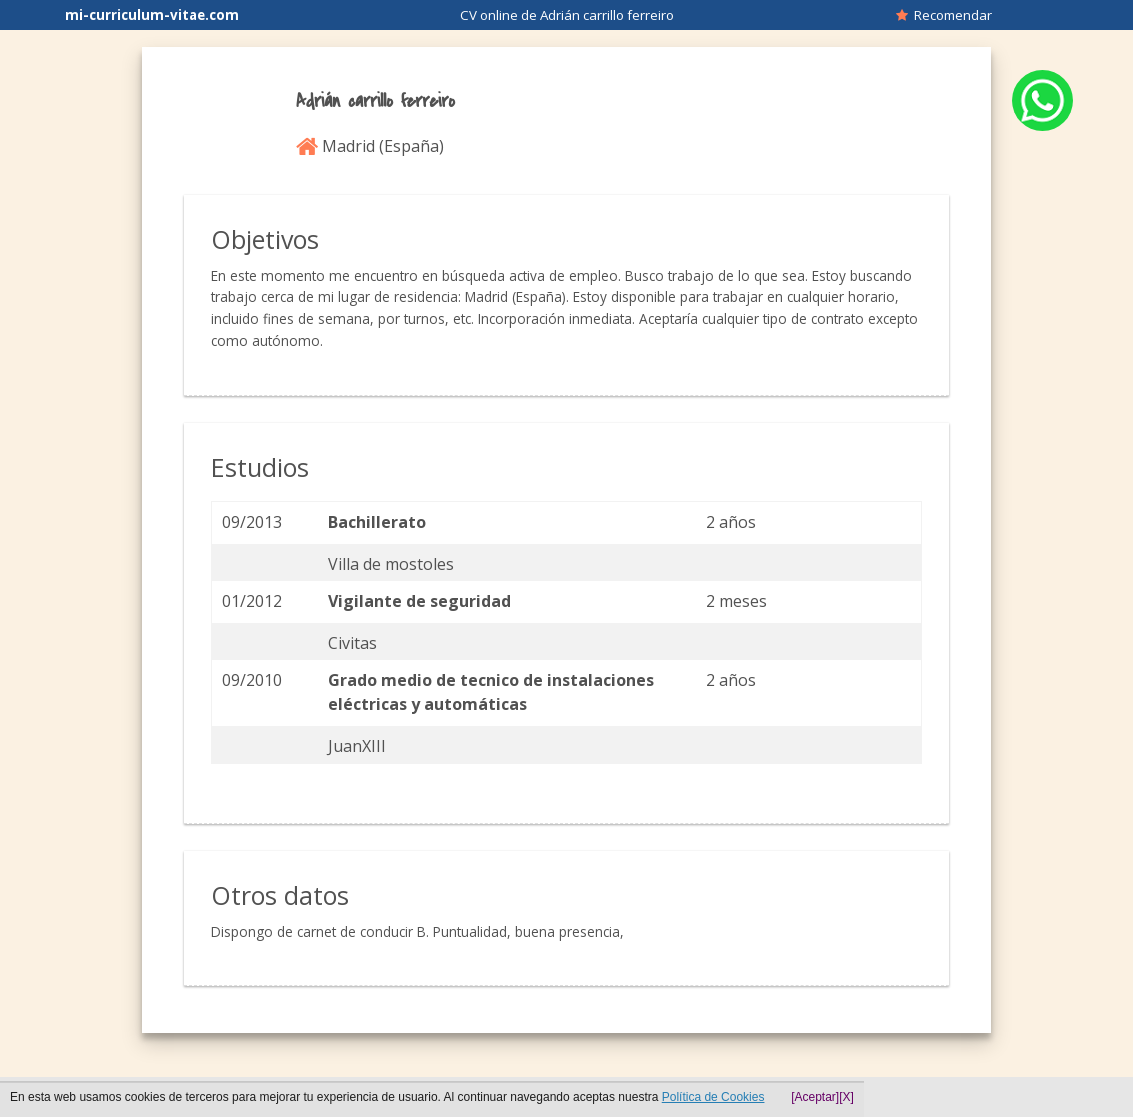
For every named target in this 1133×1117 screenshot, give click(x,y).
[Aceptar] (815, 1097)
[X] (846, 1097)
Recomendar (944, 15)
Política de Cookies (713, 1097)
